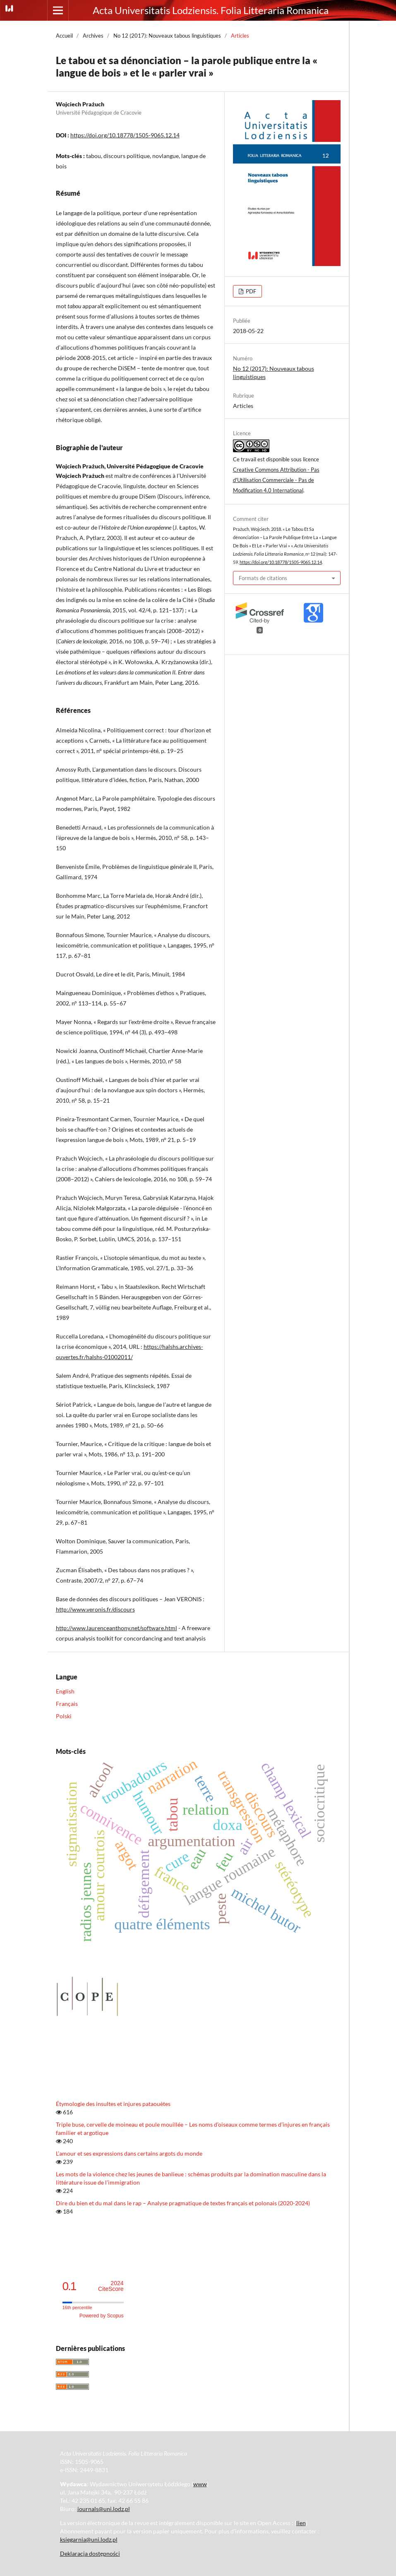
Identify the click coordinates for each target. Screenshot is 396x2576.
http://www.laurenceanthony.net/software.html (116, 1627)
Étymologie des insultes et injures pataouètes (113, 2103)
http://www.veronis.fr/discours (95, 1609)
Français (67, 1703)
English (65, 1691)
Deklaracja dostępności (90, 2553)
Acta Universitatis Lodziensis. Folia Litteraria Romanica (211, 10)
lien (301, 2522)
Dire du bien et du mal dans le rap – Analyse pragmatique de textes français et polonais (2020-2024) (183, 2203)
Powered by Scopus (101, 2316)
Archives (93, 35)
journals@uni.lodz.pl (103, 2508)
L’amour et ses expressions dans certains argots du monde (129, 2153)
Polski (64, 1716)
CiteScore (110, 2286)
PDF (250, 291)
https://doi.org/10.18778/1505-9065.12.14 (125, 135)
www (200, 2483)
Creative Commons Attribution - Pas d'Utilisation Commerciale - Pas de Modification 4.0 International (276, 480)
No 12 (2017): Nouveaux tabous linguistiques (167, 35)
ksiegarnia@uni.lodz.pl (89, 2539)
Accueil (64, 35)
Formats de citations (263, 578)
